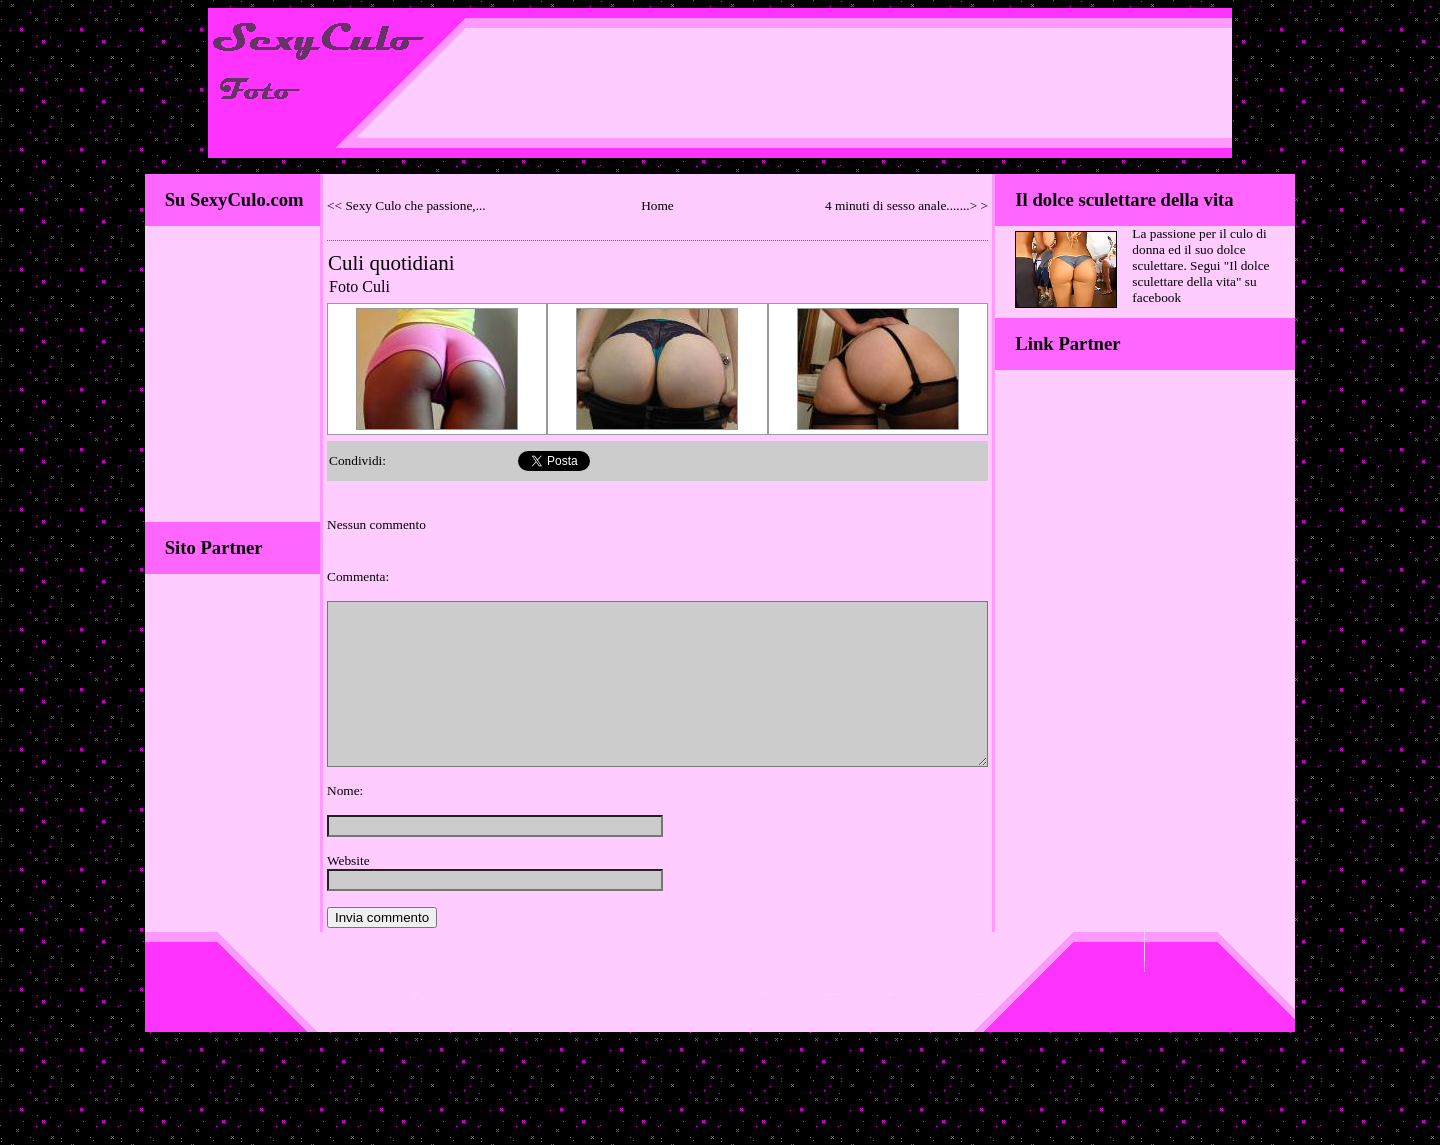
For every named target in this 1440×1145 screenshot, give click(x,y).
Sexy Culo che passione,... (415, 205)
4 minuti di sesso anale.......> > (906, 205)
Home (657, 205)
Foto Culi (359, 286)
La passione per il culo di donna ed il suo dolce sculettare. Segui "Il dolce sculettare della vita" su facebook (1200, 265)
